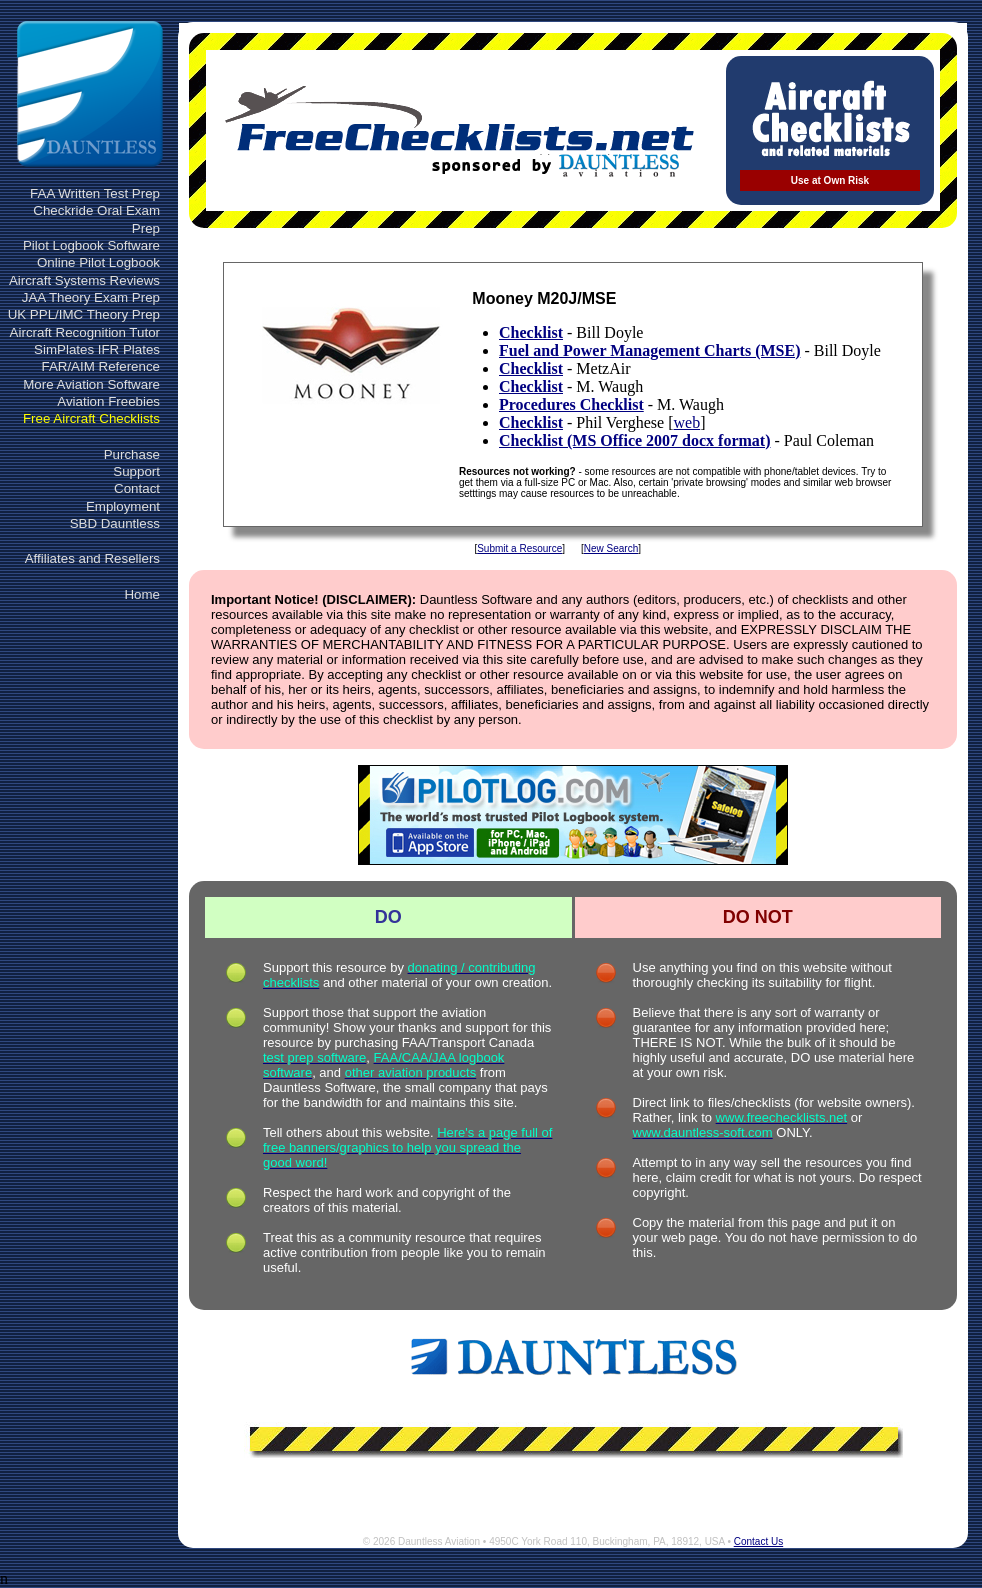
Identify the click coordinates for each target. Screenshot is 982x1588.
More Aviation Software (91, 384)
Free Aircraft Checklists (91, 418)
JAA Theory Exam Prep (91, 297)
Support (136, 471)
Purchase (132, 454)
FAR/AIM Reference (100, 366)
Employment (123, 506)
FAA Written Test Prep (95, 193)
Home (142, 594)
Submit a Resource (519, 548)
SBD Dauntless (115, 523)
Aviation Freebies (108, 401)
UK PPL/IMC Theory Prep (84, 314)
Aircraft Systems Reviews (84, 280)
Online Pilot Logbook (98, 262)
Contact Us (758, 1541)
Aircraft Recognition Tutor (85, 332)
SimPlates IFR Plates (97, 349)
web (687, 422)
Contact (137, 488)
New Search (611, 548)
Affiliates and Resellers (92, 558)
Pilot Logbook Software (91, 245)
